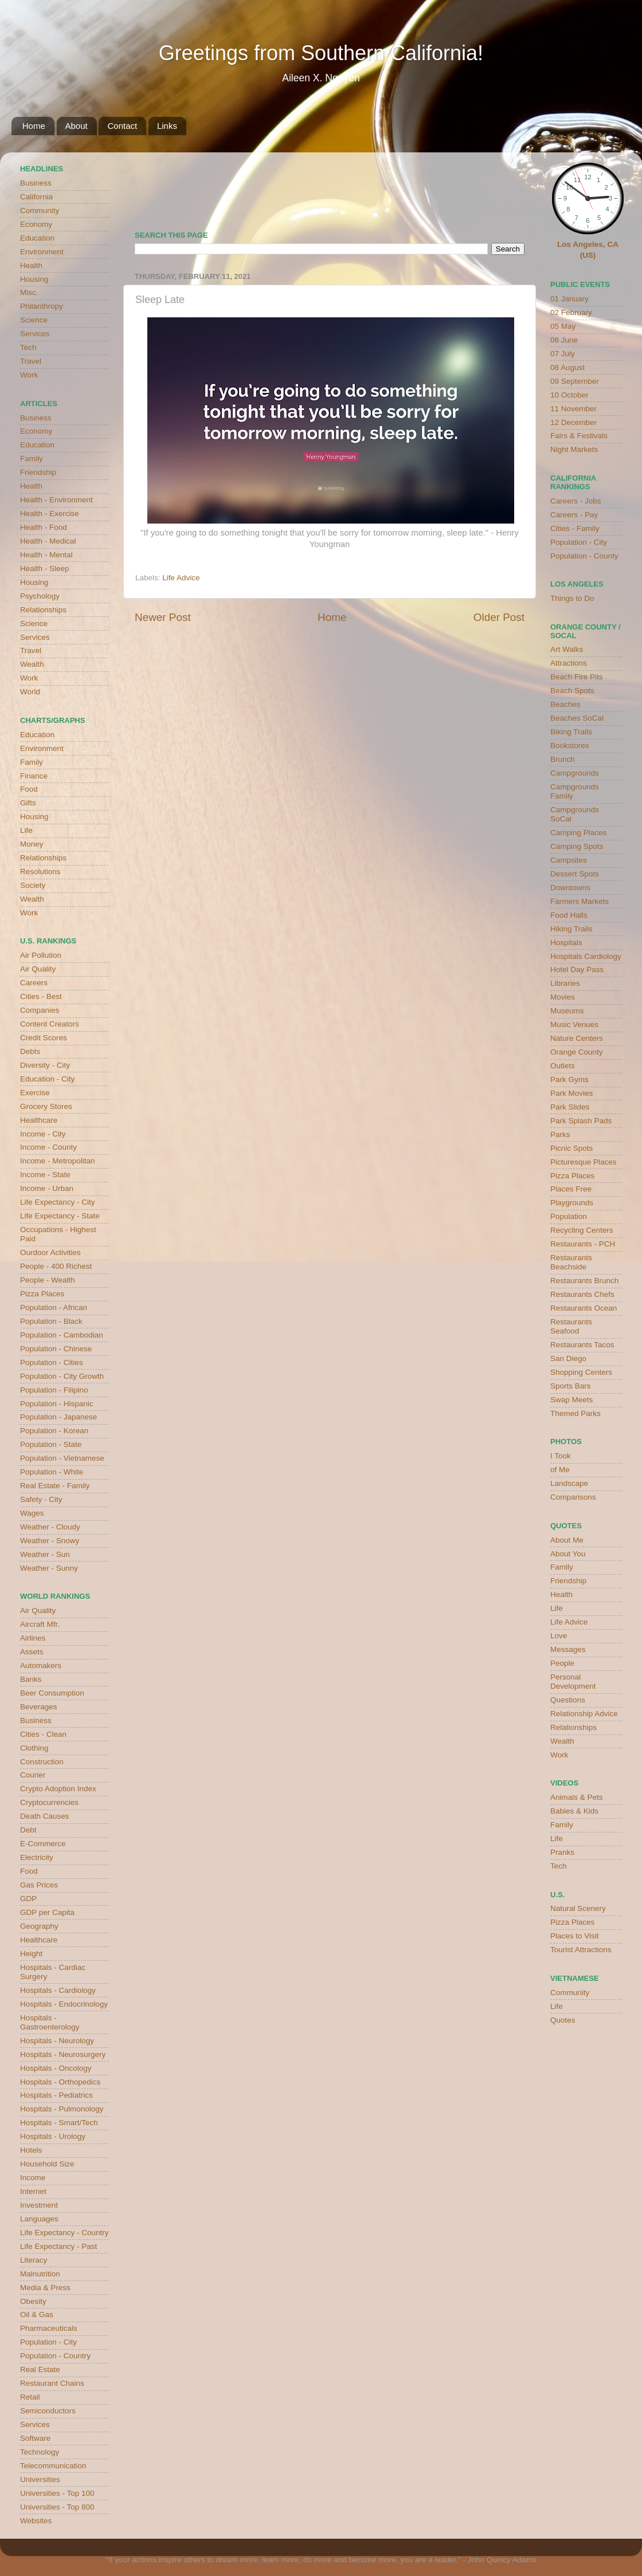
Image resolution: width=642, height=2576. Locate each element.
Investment (39, 2205)
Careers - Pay (574, 514)
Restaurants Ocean (583, 1308)
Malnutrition (40, 2274)
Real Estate (40, 2369)
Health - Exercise (49, 513)
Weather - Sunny (49, 1568)
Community (39, 210)
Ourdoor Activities (50, 1252)
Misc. (29, 292)
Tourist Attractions (581, 1949)
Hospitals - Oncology (56, 2068)
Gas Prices (39, 1885)
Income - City (43, 1134)
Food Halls (569, 915)
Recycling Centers (581, 1230)
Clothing (34, 1748)
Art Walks (566, 649)
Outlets (562, 1065)
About (76, 126)
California (36, 196)
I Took (560, 1456)
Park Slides (569, 1107)
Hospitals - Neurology (57, 2040)
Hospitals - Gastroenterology (50, 2022)
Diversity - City (45, 1065)
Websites (36, 2520)
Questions (567, 1700)
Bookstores (569, 745)
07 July (562, 353)
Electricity (36, 1857)
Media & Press (45, 2287)
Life (26, 830)
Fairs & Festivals (579, 435)
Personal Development (573, 1681)
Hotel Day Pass (577, 969)
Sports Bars (570, 1386)
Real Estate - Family (55, 1485)
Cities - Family (575, 528)
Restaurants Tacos (582, 1344)
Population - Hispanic (56, 1403)
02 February (571, 312)
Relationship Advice (584, 1713)
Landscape (569, 1483)
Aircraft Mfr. (40, 1624)
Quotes (563, 2020)
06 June (564, 340)
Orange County (576, 1052)
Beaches (565, 704)
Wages (32, 1513)
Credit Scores (43, 1037)
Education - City (47, 1079)
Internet (33, 2191)
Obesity (33, 2301)
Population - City (48, 2342)
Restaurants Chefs (582, 1294)
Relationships (43, 609)
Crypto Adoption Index (58, 1788)
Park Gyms (569, 1079)
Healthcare (38, 1120)
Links (167, 126)
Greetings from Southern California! (321, 53)
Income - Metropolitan (57, 1161)
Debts (30, 1051)
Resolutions (40, 871)
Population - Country (55, 2355)
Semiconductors (48, 2410)
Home (33, 126)
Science (34, 320)
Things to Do (572, 598)
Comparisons (573, 1497)
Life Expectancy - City (57, 1202)
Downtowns (570, 887)
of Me (560, 1469)
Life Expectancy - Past (58, 2246)
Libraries (565, 983)
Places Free (571, 1189)
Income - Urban (46, 1188)
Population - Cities (51, 1362)
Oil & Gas (36, 2314)
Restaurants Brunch (584, 1280)
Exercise (35, 1092)
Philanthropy (41, 306)
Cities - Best (41, 996)
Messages (568, 1649)
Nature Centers (576, 1038)
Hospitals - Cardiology (58, 1990)
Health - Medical (48, 541)
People (562, 1663)
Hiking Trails (571, 929)
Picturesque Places (583, 1162)
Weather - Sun (45, 1554)
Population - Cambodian (61, 1335)
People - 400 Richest (56, 1266)
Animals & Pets (576, 1797)
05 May (563, 326)
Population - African (53, 1307)
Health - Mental (46, 554)
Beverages (38, 1706)
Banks (31, 1679)
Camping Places (578, 832)
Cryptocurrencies (49, 1802)
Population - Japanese (58, 1417)
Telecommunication (53, 2465)
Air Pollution (40, 955)
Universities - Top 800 (57, 2507)
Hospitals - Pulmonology (62, 2109)
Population (568, 1216)
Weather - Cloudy (50, 1527)
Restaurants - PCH (582, 1244)
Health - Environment (56, 499)
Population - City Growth (62, 1376)
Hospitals (566, 942)
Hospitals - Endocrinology (64, 2004)
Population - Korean (54, 1430)
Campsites (568, 860)
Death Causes (44, 1816)
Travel (30, 361)
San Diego (568, 1358)
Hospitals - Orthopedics (60, 2082)
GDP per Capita (47, 1912)
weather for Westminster (510, 187)
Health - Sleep (44, 568)
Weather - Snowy (49, 1540)
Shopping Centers (581, 1372)
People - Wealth (47, 1280)
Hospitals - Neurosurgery (62, 2054)
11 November (573, 408)
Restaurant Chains (52, 2383)
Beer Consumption (52, 1693)
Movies (562, 997)
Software (35, 2438)
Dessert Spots (574, 874)
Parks (560, 1134)
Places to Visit (574, 1936)
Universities (40, 2479)
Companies (39, 1010)
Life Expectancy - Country (64, 2232)
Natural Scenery (578, 1908)
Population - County (584, 556)
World (30, 691)
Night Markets (574, 449)
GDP (28, 1898)
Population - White (51, 1472)
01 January (569, 298)
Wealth (32, 664)
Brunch (562, 759)
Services (35, 333)
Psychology (40, 596)
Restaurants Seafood (571, 1326)
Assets (32, 1651)
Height (31, 1953)
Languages (39, 2219)
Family (31, 458)
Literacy (33, 2260)
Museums (567, 1010)
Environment (42, 251)
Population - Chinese (56, 1348)
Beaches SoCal (577, 718)
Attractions (568, 663)
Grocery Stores (46, 1106)
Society (32, 885)
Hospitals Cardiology (585, 956)
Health (31, 265)
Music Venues (574, 1024)
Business (36, 183)
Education (37, 238)
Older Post (498, 617)
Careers (34, 982)
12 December (573, 422)
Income (32, 2177)
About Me (567, 1540)
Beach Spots (572, 690)
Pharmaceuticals (48, 2328)
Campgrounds (574, 773)
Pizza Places (42, 1293)
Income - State (45, 1174)
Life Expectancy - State (60, 1216)
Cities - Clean (43, 1734)
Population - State (50, 1444)
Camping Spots (576, 846)
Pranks (562, 1852)
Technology (39, 2452)
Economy (36, 224)
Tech (28, 347)
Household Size (47, 2164)
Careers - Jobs (575, 501)
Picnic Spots (571, 1148)
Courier (32, 1775)
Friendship (38, 472)
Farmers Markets (579, 901)
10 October (569, 395)
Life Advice (180, 577)
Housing (34, 279)
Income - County (48, 1147)
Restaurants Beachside (571, 1262)
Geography (39, 1926)
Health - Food (43, 527)
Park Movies (571, 1093)
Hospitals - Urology (52, 2136)
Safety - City (41, 1499)
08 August (567, 367)
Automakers (40, 1665)
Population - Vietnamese (62, 1458)
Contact (122, 126)
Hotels (31, 2150)
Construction (42, 1761)
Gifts (28, 803)
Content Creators (49, 1024)
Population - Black (51, 1321)
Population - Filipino (54, 1390)
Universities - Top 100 (57, 2493)
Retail (30, 2397)
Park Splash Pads (581, 1120)
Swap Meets (571, 1399)
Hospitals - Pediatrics (56, 2095)
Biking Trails (571, 731)
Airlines (32, 1638)
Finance (34, 776)
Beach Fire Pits (576, 676)
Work (29, 375)
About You (568, 1553)
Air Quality (38, 969)
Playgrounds (571, 1202)
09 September (574, 381)
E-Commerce (43, 1843)
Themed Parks (575, 1413)
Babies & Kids (574, 1811)
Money (32, 844)
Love (558, 1635)
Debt (28, 1830)
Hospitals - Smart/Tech (59, 2122)
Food (29, 789)
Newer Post (163, 617)
